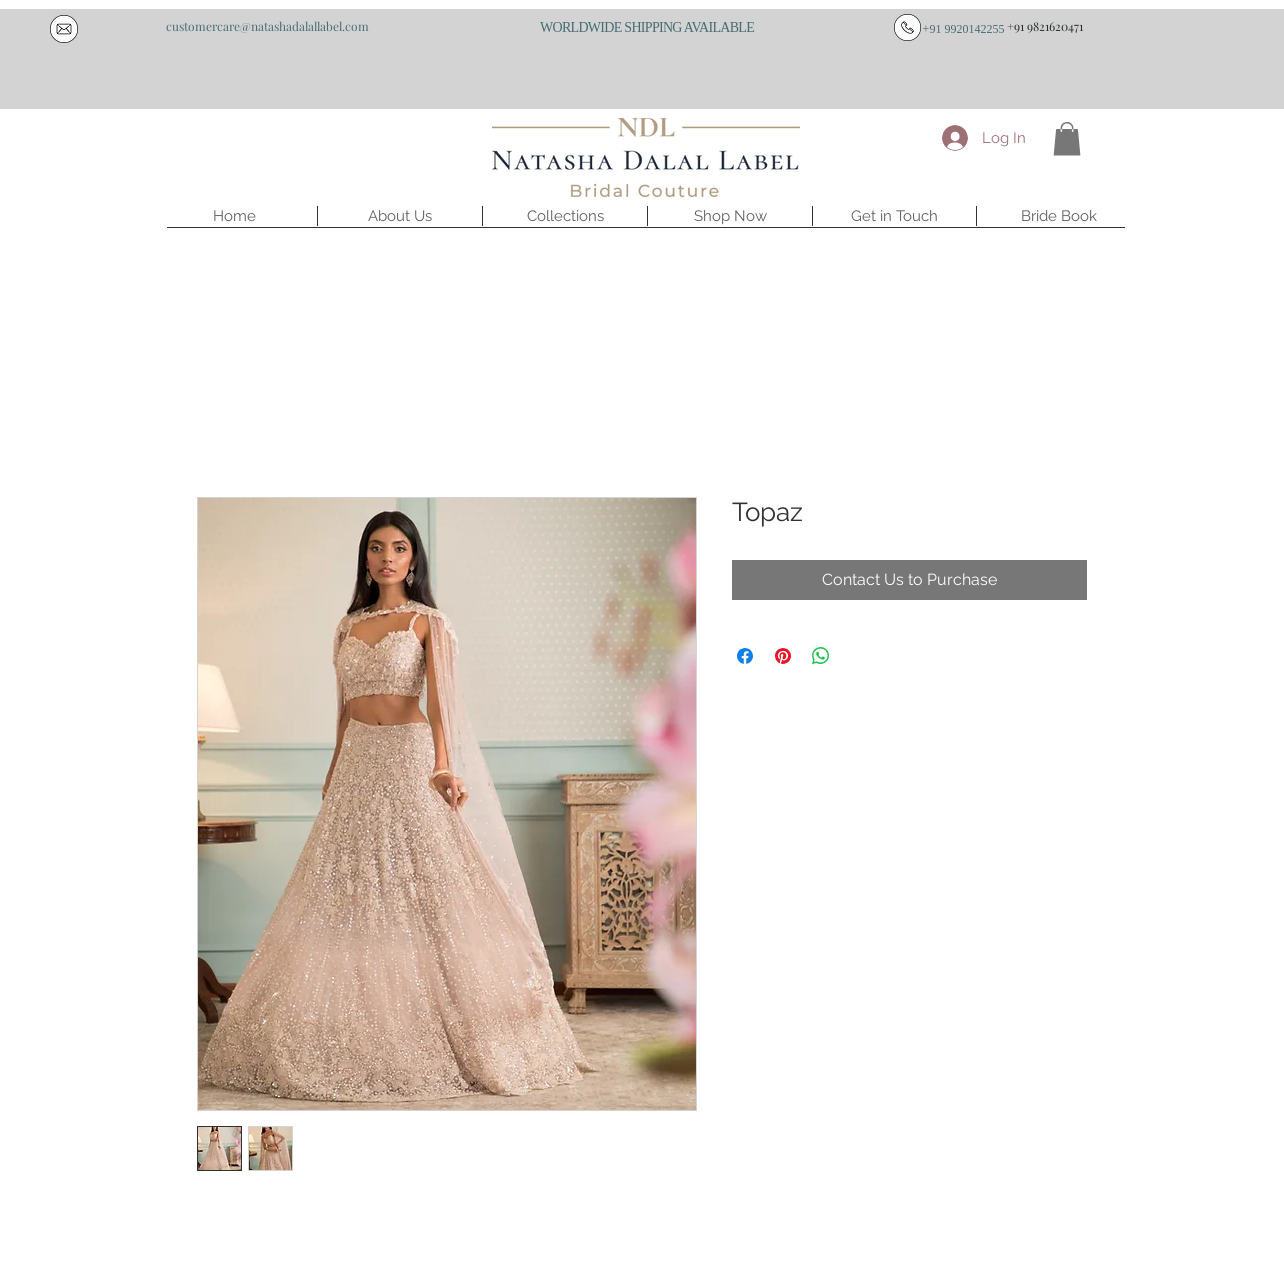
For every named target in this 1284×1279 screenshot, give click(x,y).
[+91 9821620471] (1045, 26)
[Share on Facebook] (745, 656)
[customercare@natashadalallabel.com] (267, 26)
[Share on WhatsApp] (821, 656)
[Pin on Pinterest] (783, 656)
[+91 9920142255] (963, 29)
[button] (400, 216)
